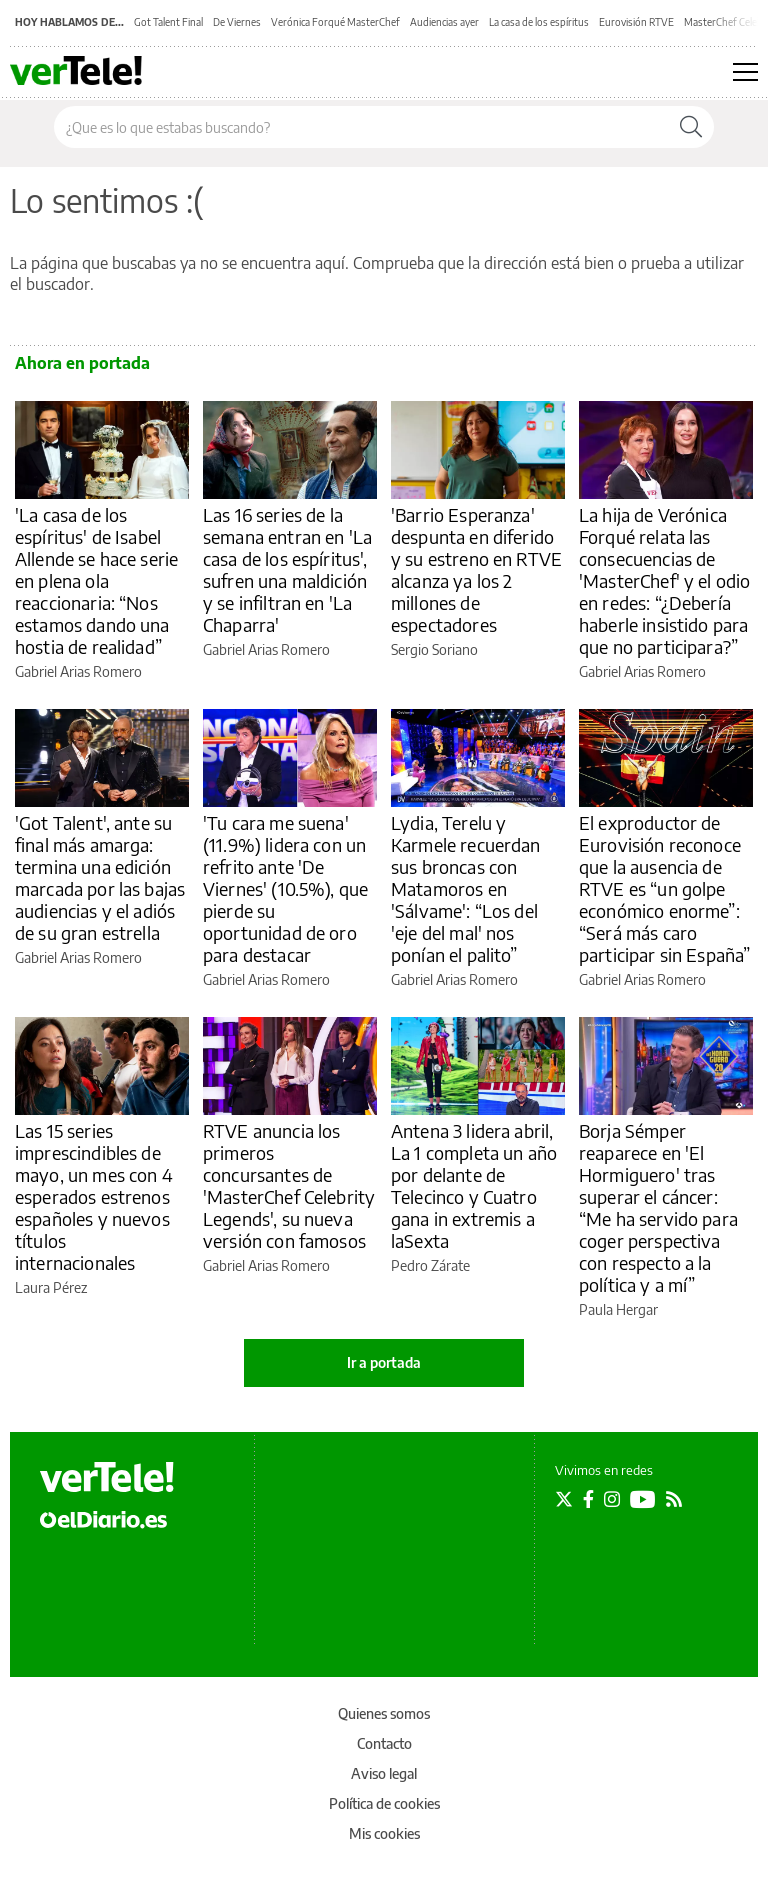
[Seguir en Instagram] (612, 1499)
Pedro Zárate (430, 1265)
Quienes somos (384, 1713)
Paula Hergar (618, 1309)
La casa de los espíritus (539, 22)
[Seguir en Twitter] (564, 1499)
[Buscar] (691, 127)
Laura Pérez (51, 1287)
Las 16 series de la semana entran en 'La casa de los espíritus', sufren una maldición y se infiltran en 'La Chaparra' (287, 569)
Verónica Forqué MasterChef (335, 22)
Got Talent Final (168, 22)
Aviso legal (384, 1773)
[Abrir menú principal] (745, 72)
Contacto (384, 1743)
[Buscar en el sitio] (361, 127)
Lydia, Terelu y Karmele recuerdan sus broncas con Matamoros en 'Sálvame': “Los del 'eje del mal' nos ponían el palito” (466, 888)
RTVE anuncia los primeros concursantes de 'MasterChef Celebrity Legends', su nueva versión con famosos (289, 1185)
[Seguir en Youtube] (643, 1499)
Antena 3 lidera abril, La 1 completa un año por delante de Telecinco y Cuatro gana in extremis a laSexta (474, 1185)
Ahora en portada (82, 363)
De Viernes (237, 22)
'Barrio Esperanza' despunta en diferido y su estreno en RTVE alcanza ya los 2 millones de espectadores (476, 569)
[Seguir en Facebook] (588, 1499)
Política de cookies (384, 1803)
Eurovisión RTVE (636, 22)
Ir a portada (384, 1362)
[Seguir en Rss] (674, 1499)
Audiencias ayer (444, 22)
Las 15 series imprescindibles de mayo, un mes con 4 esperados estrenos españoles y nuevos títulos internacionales (94, 1196)
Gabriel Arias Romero (78, 671)
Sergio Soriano (434, 649)
